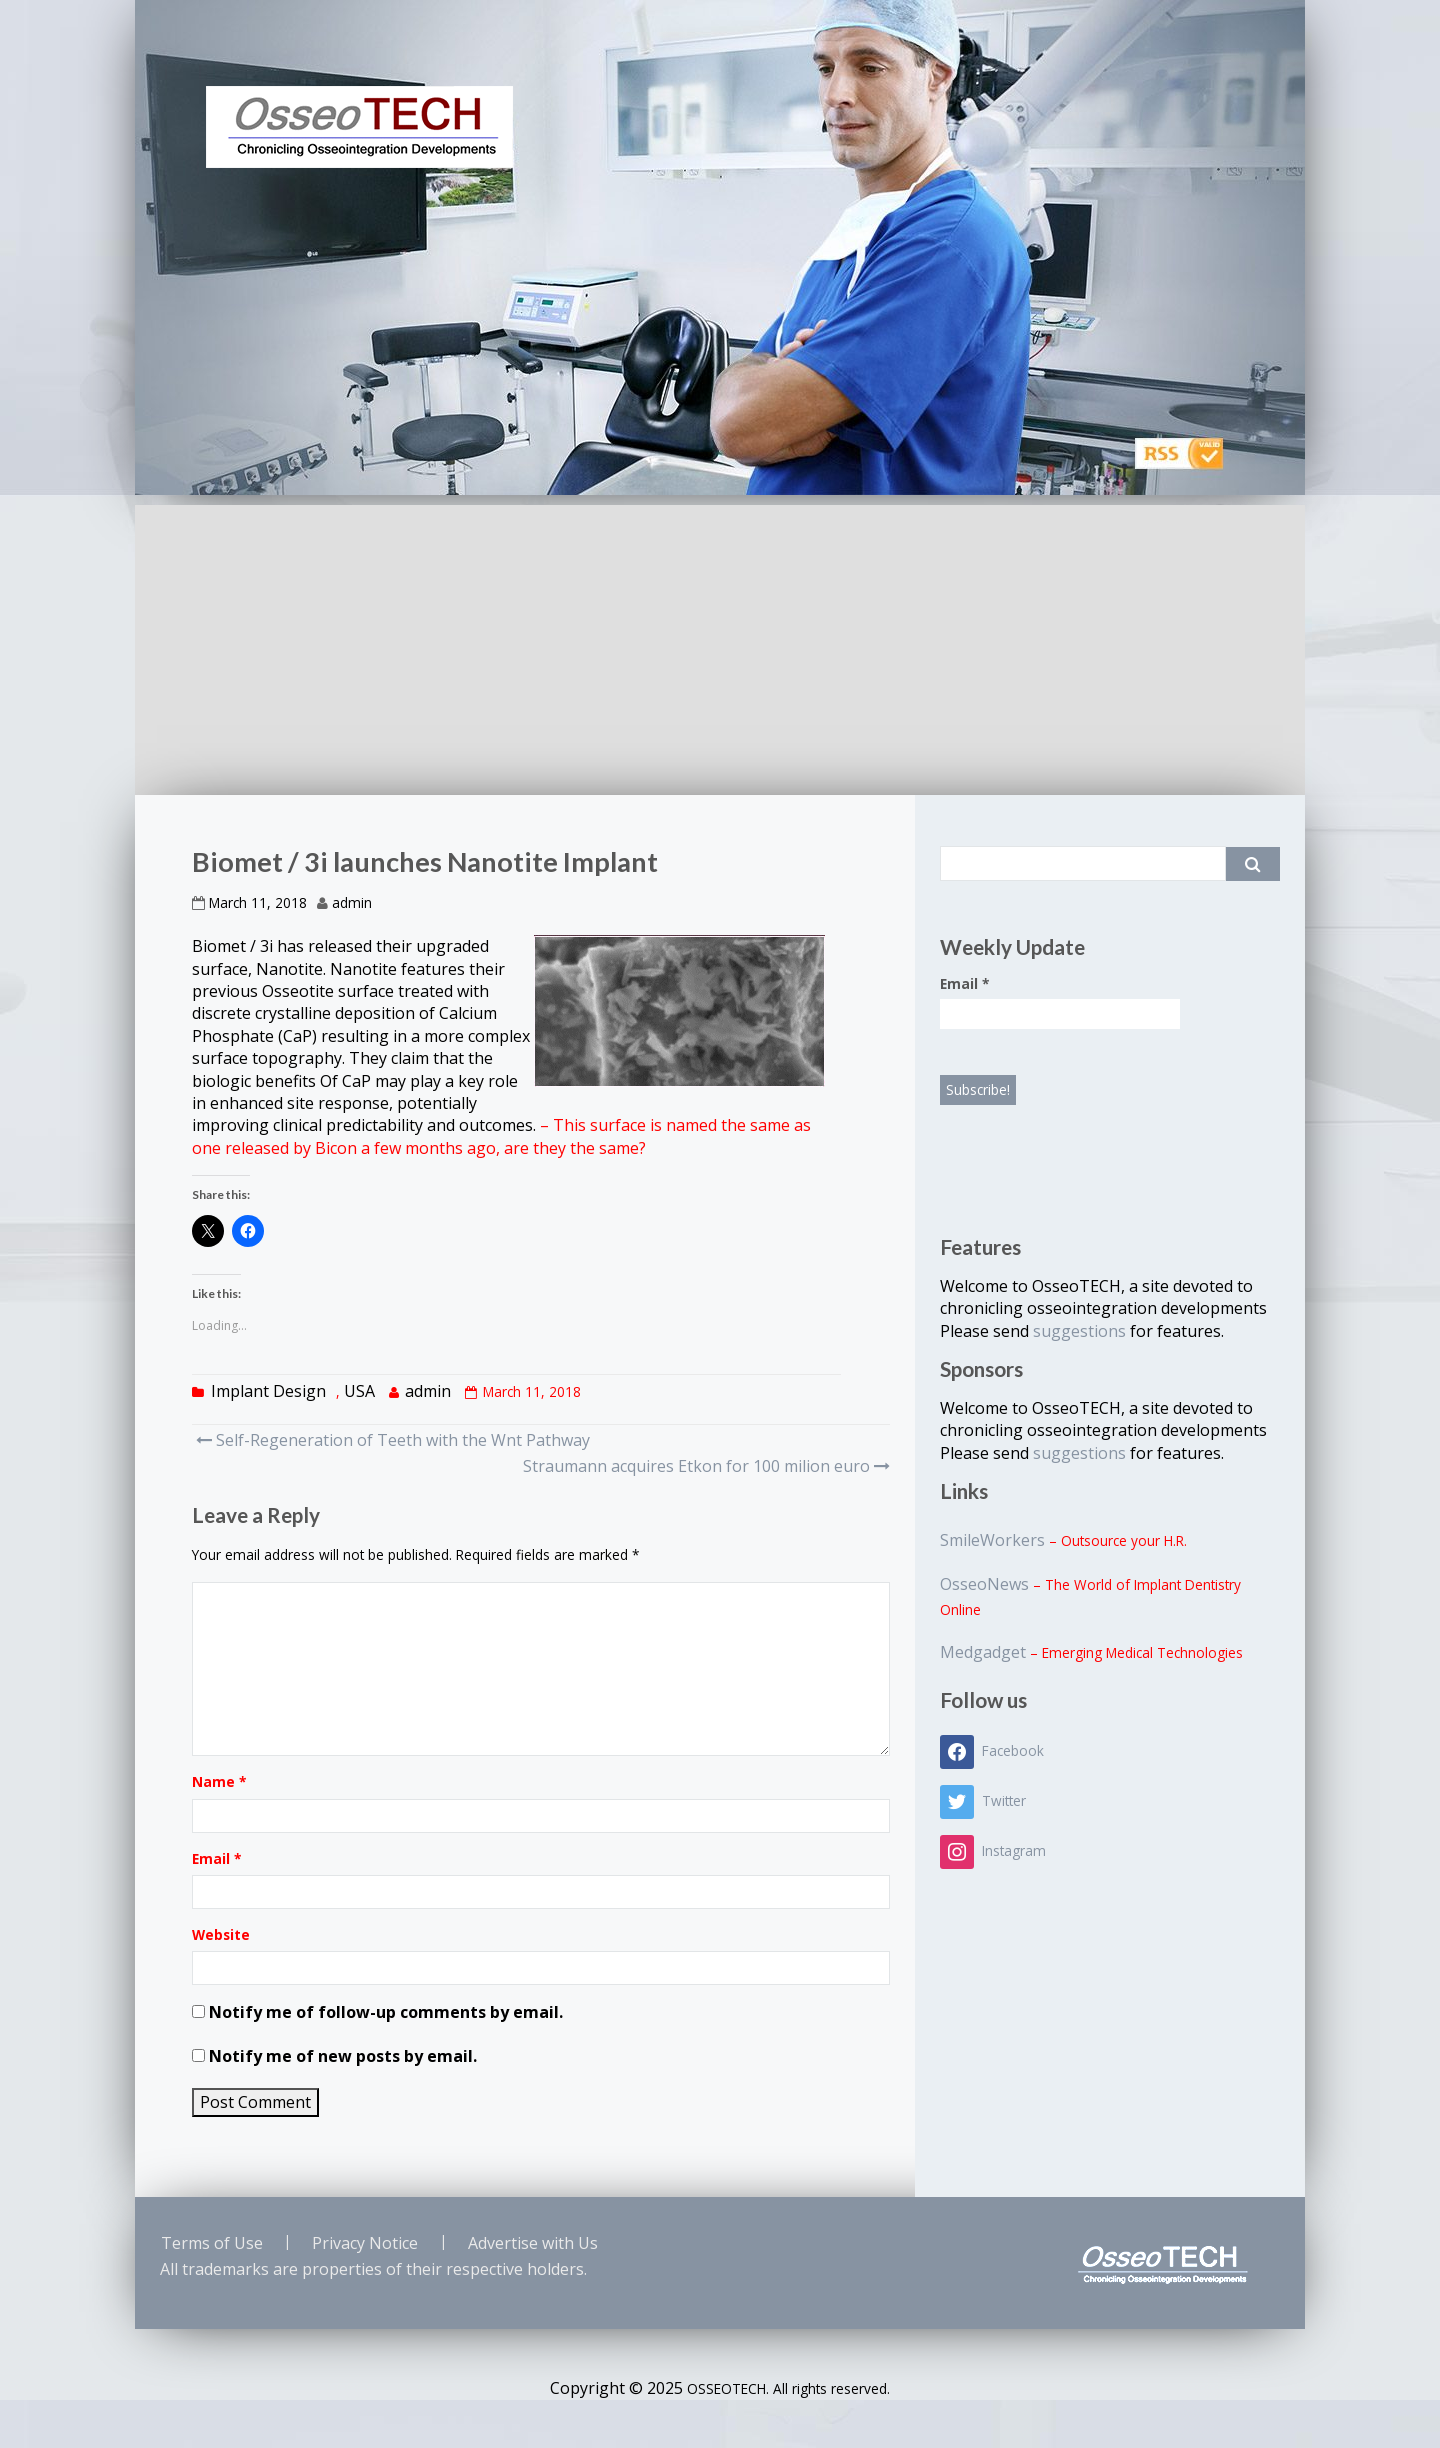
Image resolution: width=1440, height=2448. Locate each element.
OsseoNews (984, 1584)
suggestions (1081, 1331)
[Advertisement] (720, 645)
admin (352, 902)
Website (221, 1934)
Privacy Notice (365, 2243)
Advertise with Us (533, 2243)
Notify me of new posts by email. (343, 2056)
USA (359, 1391)
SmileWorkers (992, 1540)
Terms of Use (212, 2243)
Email (216, 1858)
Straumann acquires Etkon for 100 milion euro (704, 1466)
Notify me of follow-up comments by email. (386, 2012)
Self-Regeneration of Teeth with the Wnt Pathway (393, 1440)
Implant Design (268, 1391)
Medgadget (983, 1652)
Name (219, 1781)
